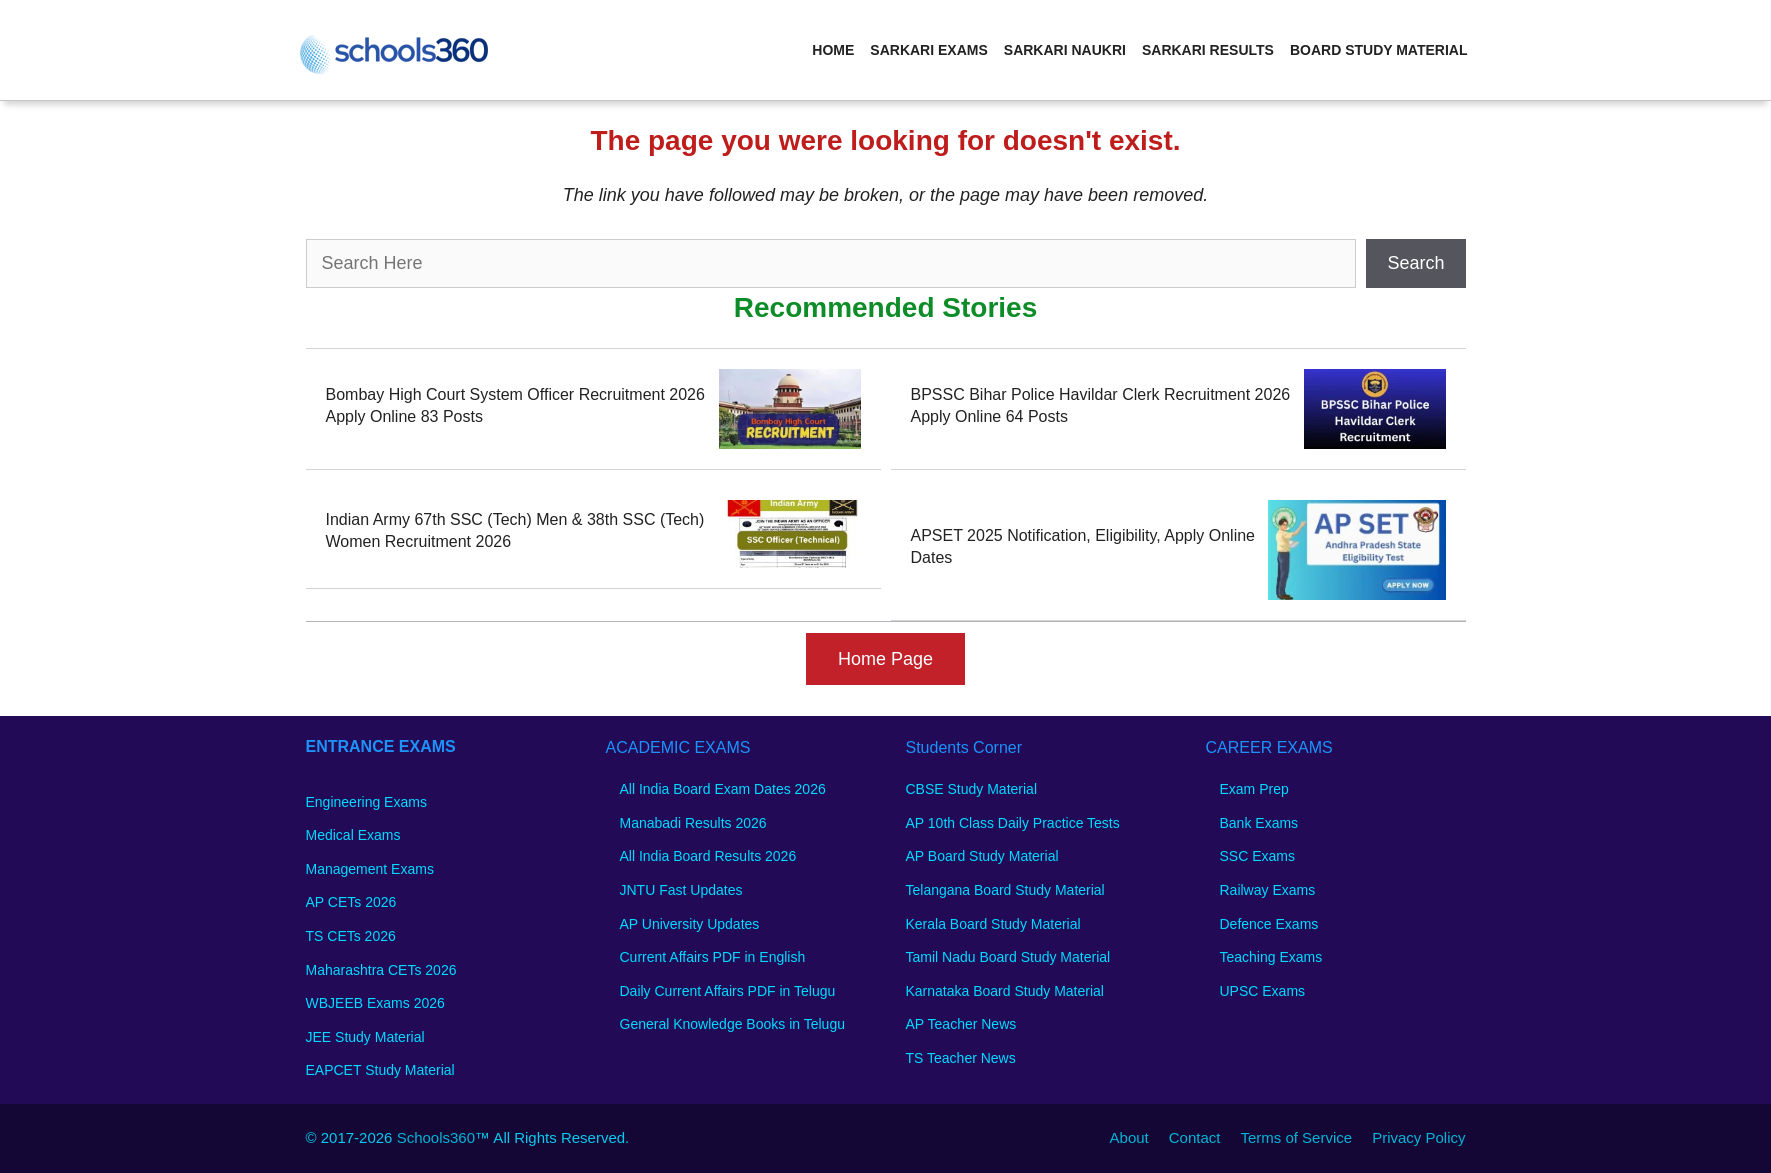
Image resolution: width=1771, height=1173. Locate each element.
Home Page (885, 659)
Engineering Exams (366, 802)
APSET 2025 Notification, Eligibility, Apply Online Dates (1083, 546)
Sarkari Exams (928, 50)
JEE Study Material (365, 1037)
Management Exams (370, 869)
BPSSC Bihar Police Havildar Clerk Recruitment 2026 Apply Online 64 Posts (1101, 405)
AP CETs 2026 (351, 902)
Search (1415, 263)
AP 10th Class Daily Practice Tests (1013, 823)
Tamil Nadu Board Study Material (1008, 957)
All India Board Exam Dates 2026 (723, 789)
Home (833, 50)
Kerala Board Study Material (993, 924)
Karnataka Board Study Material (1005, 991)
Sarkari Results (1208, 50)
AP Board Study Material (982, 856)
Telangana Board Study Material (1005, 890)
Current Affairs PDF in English (713, 957)
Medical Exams (353, 835)
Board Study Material (1379, 50)
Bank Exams (1259, 823)
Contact (1195, 1137)
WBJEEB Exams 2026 (375, 1003)
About (1129, 1137)
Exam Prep (1254, 789)
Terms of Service (1296, 1137)
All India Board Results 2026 (708, 856)
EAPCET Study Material (380, 1070)
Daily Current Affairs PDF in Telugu (728, 991)
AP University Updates (690, 924)
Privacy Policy (1418, 1137)
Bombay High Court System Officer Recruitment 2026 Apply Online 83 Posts (515, 405)
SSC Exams (1257, 856)
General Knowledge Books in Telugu (732, 1024)
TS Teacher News (961, 1058)
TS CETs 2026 (351, 936)
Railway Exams (1268, 890)
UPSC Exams (1263, 991)
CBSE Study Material (972, 789)
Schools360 (436, 1137)
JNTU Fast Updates (681, 890)
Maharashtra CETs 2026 (381, 970)
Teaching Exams (1271, 957)
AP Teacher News (961, 1024)
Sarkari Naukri (1065, 50)
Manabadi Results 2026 (693, 823)
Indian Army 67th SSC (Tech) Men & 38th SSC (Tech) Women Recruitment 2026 (515, 530)
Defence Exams (1269, 924)
